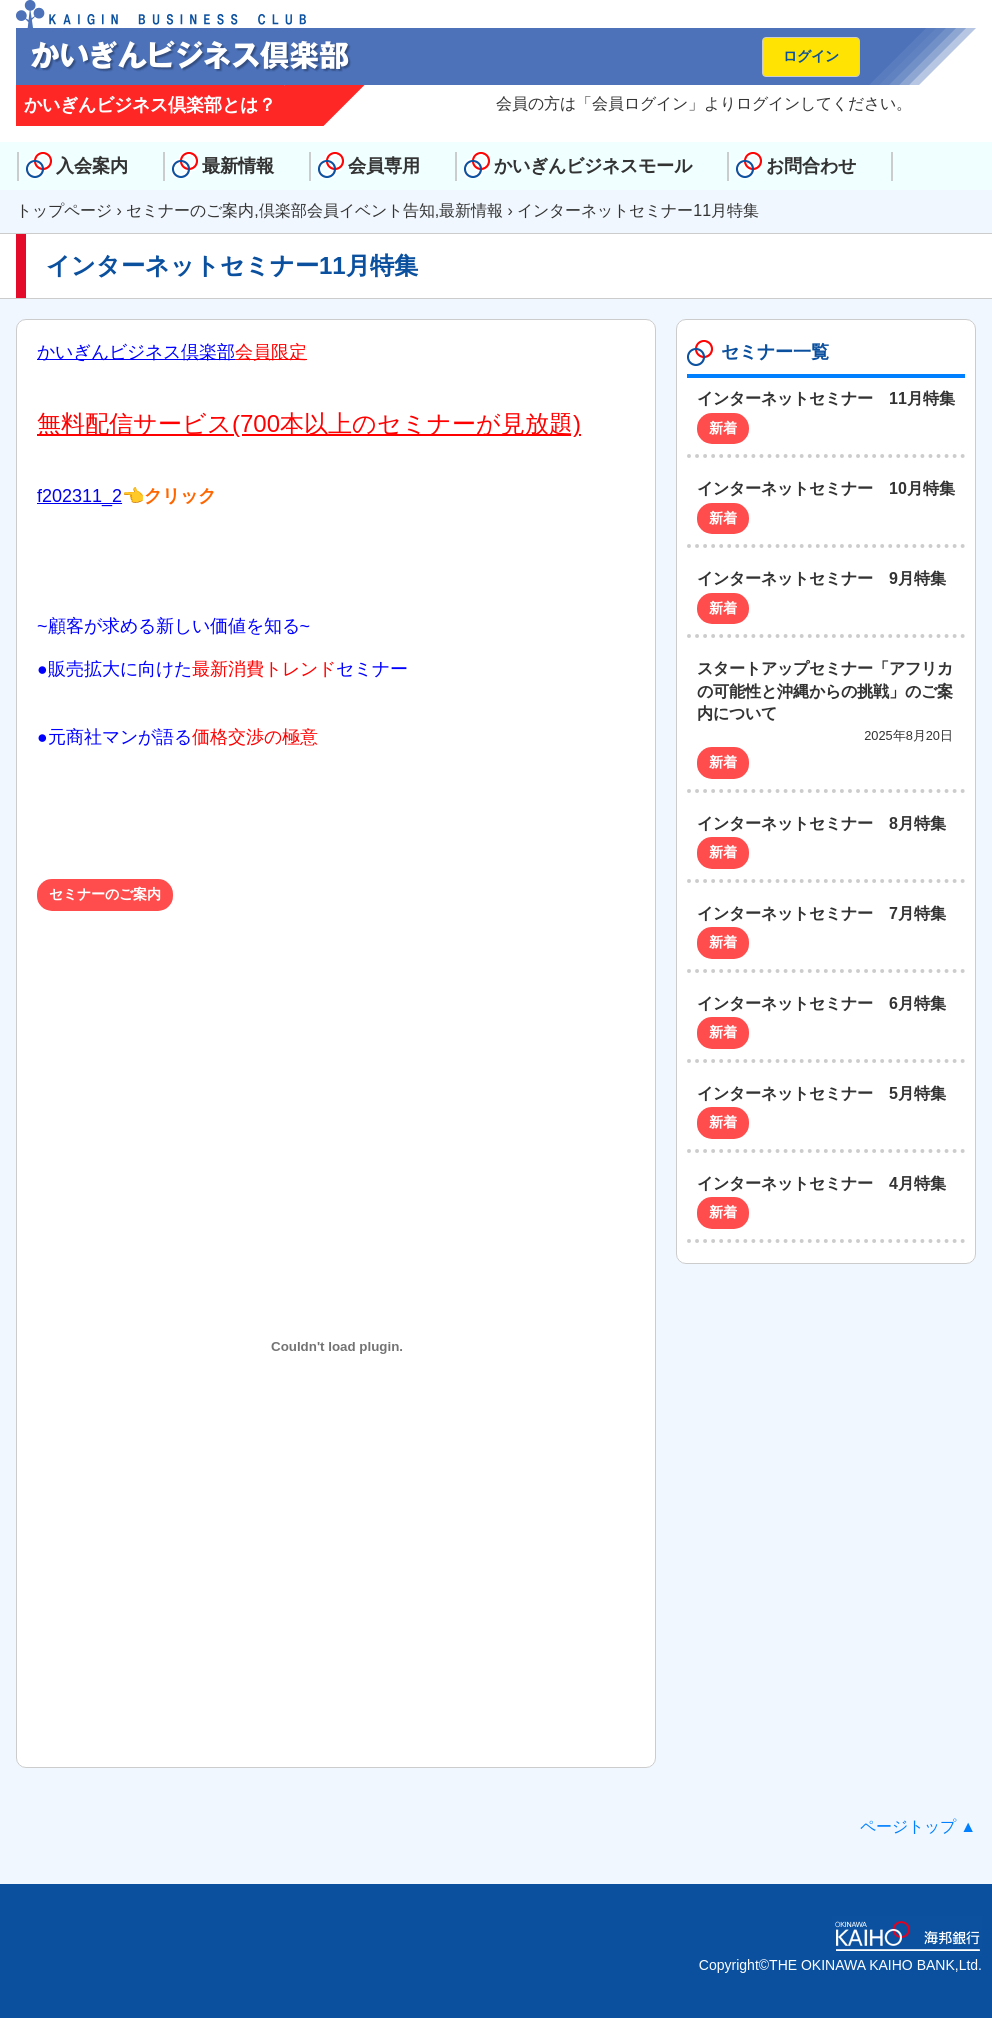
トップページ (64, 210)
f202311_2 (79, 496)
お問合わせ (811, 166)
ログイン (811, 56)
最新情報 (238, 166)
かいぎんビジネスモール (593, 166)
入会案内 (92, 166)
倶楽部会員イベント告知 (347, 210)
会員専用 (384, 166)
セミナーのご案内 (190, 210)
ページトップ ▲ (918, 1826)
